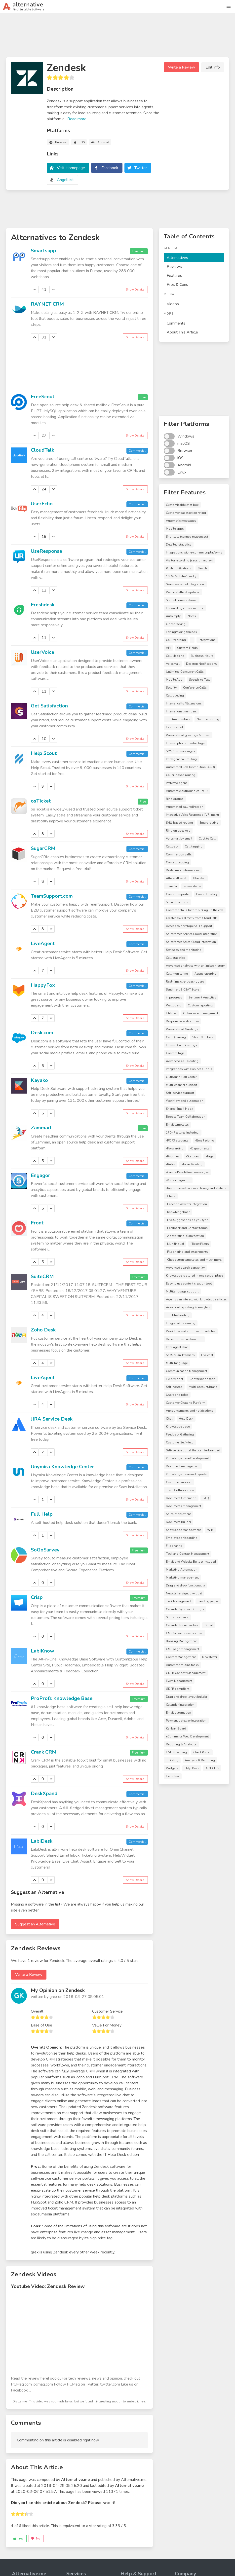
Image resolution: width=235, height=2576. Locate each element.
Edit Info (212, 67)
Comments (176, 323)
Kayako (39, 1080)
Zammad (41, 1127)
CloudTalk (42, 450)
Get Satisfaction (49, 705)
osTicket (41, 801)
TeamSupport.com (52, 896)
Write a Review (181, 67)
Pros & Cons (177, 284)
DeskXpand (44, 1793)
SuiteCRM (42, 1276)
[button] (228, 6)
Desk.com (42, 1032)
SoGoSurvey (45, 1549)
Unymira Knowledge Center (62, 1466)
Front (37, 1222)
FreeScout (42, 396)
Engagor (40, 1175)
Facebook (109, 168)
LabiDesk (41, 1841)
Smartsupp (43, 250)
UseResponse (46, 551)
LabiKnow (42, 1651)
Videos (173, 304)
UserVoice (42, 652)
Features (174, 275)
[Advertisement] (117, 37)
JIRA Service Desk (52, 1419)
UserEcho (42, 503)
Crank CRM (43, 1752)
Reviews (174, 266)
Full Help (42, 1514)
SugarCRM (43, 848)
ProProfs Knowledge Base (61, 1698)
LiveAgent (43, 943)
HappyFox (43, 985)
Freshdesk (42, 604)
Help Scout (44, 753)
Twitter (140, 168)
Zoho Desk (43, 1329)
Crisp (37, 1597)
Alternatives (177, 257)
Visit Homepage (71, 168)
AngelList (65, 180)
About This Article (182, 332)
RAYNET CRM (47, 304)
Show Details (135, 290)
